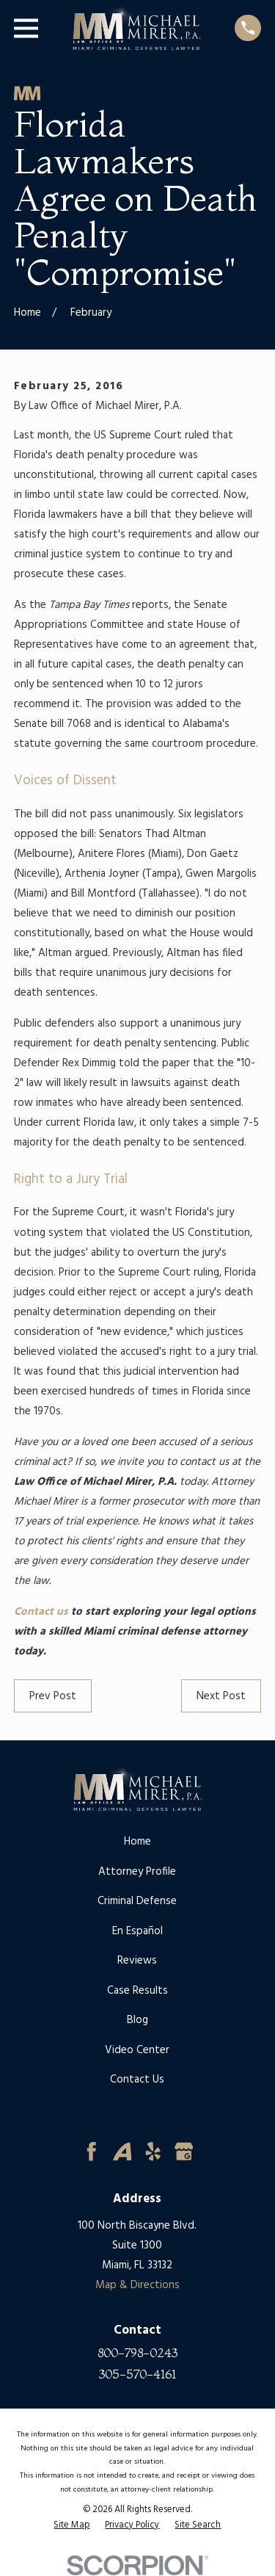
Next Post (221, 1696)
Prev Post (52, 1696)
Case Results (137, 1991)
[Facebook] (91, 2151)
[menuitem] (71, 2525)
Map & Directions (137, 2285)
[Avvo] (122, 2151)
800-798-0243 (137, 2353)
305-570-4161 (137, 2374)
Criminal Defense (137, 1901)
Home (137, 1841)
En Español (137, 1931)
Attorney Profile (137, 1872)
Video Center (137, 2050)
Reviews (137, 1960)
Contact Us (137, 2079)
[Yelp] (153, 2151)
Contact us (41, 1612)
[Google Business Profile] (184, 2151)
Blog (137, 2020)
